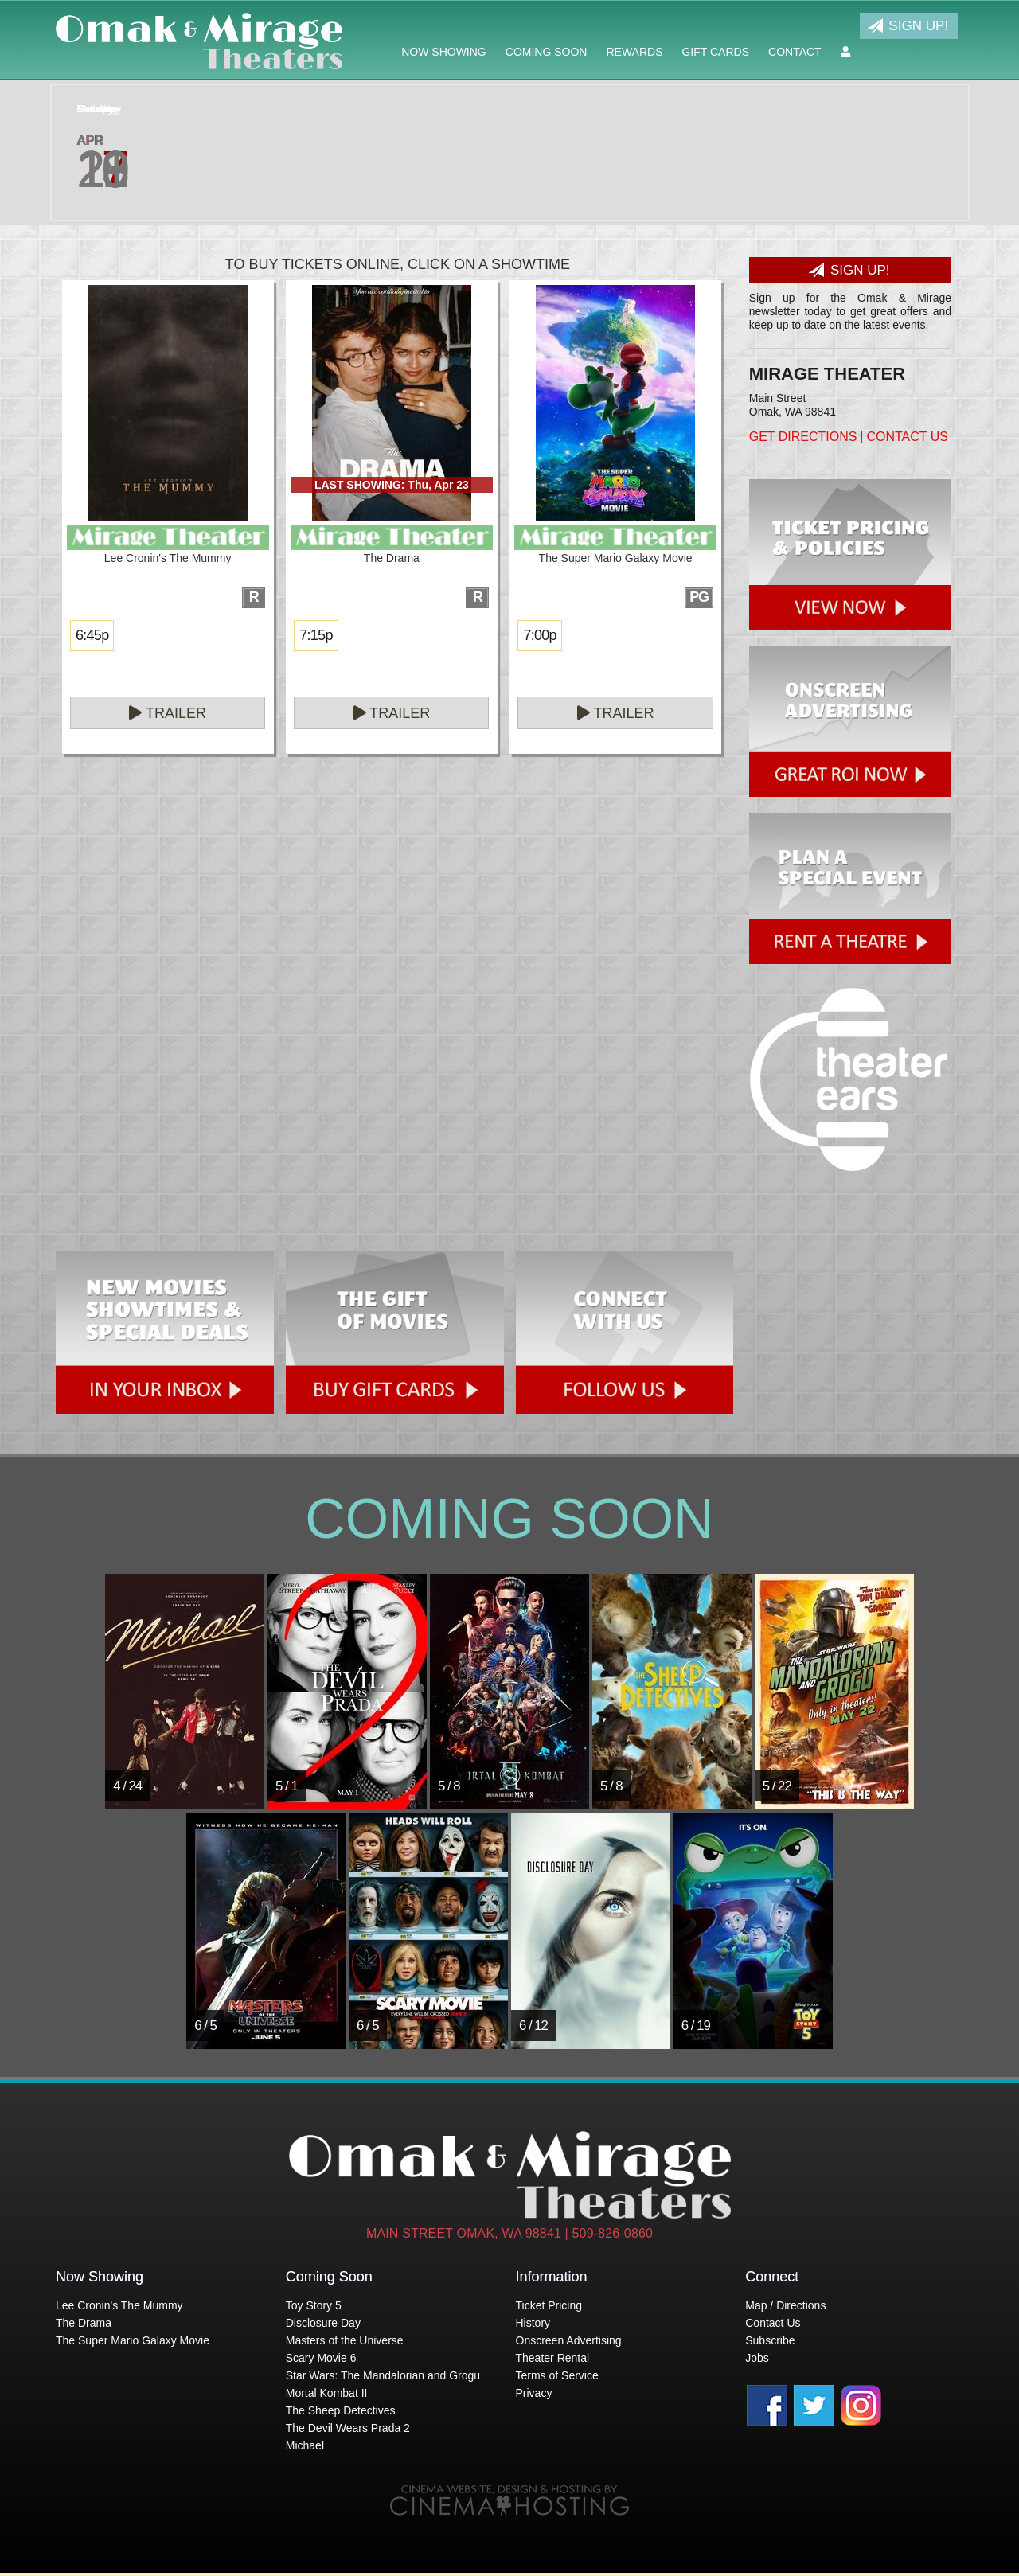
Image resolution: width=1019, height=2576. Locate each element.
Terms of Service (557, 2375)
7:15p (315, 635)
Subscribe (770, 2340)
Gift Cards (715, 51)
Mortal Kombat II (327, 2393)
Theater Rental (553, 2358)
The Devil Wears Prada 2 (348, 2428)
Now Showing (443, 51)
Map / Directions (785, 2305)
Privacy (534, 2393)
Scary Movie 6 (321, 2358)
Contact (795, 51)
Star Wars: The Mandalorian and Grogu (383, 2375)
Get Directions (803, 436)
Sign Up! (907, 26)
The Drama (83, 2322)
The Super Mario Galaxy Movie (132, 2340)
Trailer (167, 713)
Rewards (634, 51)
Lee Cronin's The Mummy (119, 2305)
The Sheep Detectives (341, 2410)
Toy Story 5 (314, 2305)
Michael (305, 2445)
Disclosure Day (323, 2322)
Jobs (757, 2358)
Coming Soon (547, 51)
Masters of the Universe (345, 2340)
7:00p (539, 635)
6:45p (92, 635)
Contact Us (907, 436)
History (533, 2322)
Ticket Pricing (549, 2305)
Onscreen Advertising (569, 2340)
